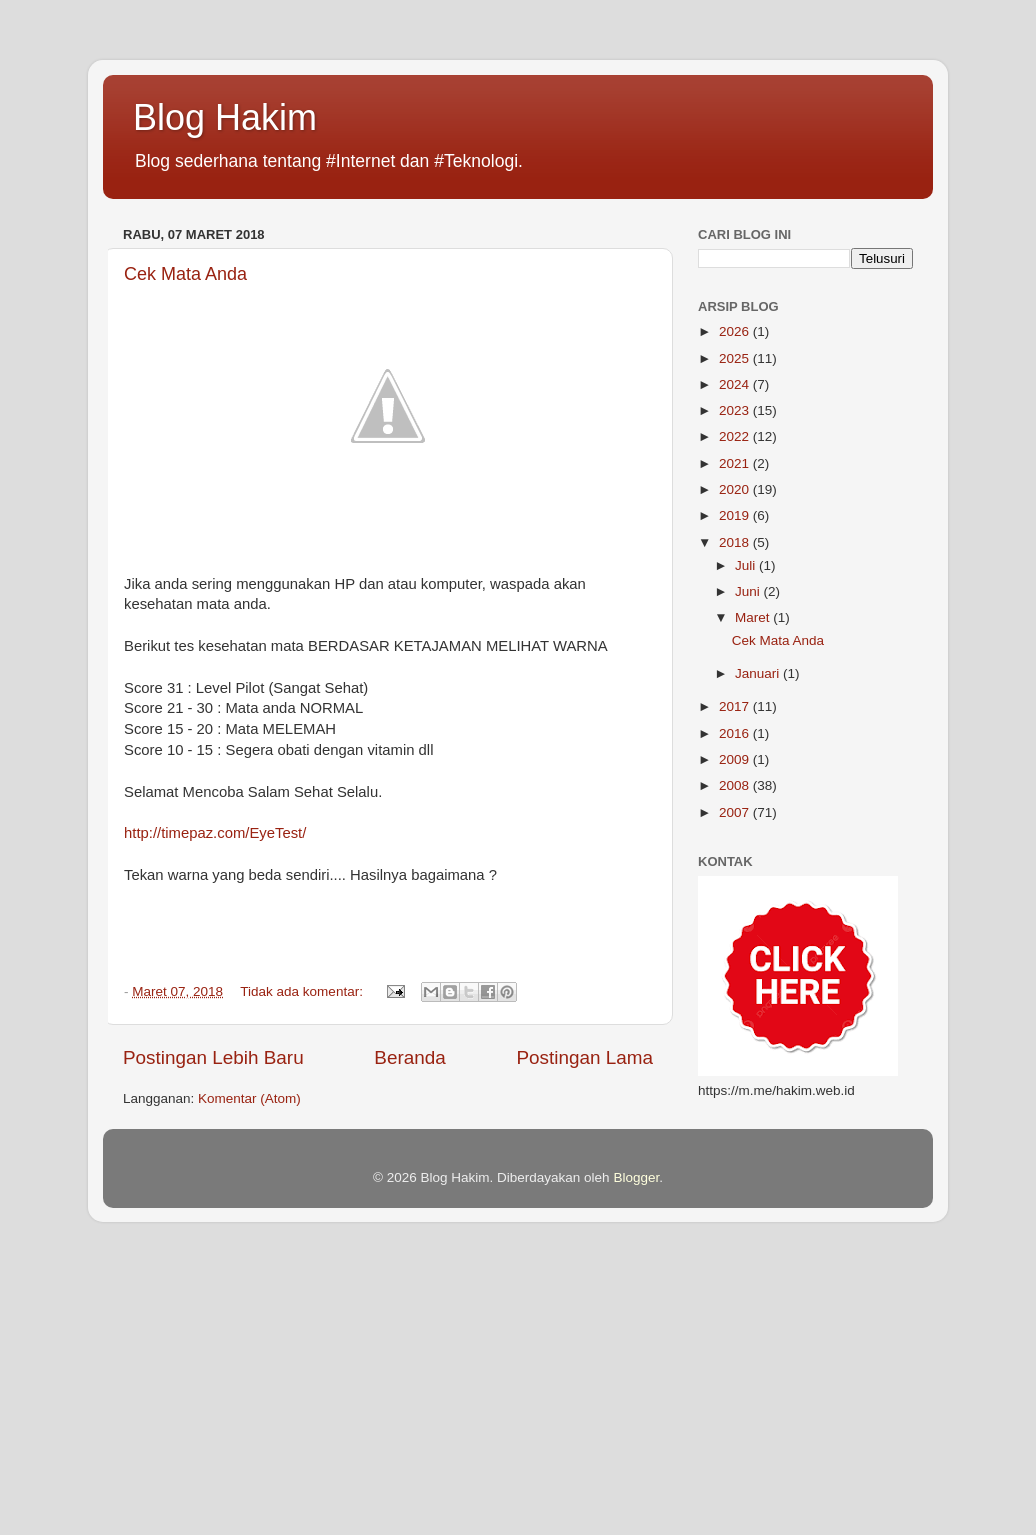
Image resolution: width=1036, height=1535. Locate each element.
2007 (736, 812)
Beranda (409, 1057)
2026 (736, 331)
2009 (736, 759)
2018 (736, 542)
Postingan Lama (584, 1057)
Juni (749, 591)
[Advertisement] (518, 1392)
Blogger (636, 1177)
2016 (736, 733)
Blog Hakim (225, 117)
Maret (754, 617)
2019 (736, 515)
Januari (759, 673)
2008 (736, 785)
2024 (736, 384)
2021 (736, 463)
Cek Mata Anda (185, 274)
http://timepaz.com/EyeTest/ (215, 833)
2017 (736, 706)
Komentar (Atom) (249, 1098)
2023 (736, 410)
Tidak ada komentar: (303, 991)
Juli (747, 565)
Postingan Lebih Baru (213, 1057)
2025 (736, 358)
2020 (736, 489)
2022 (736, 436)
